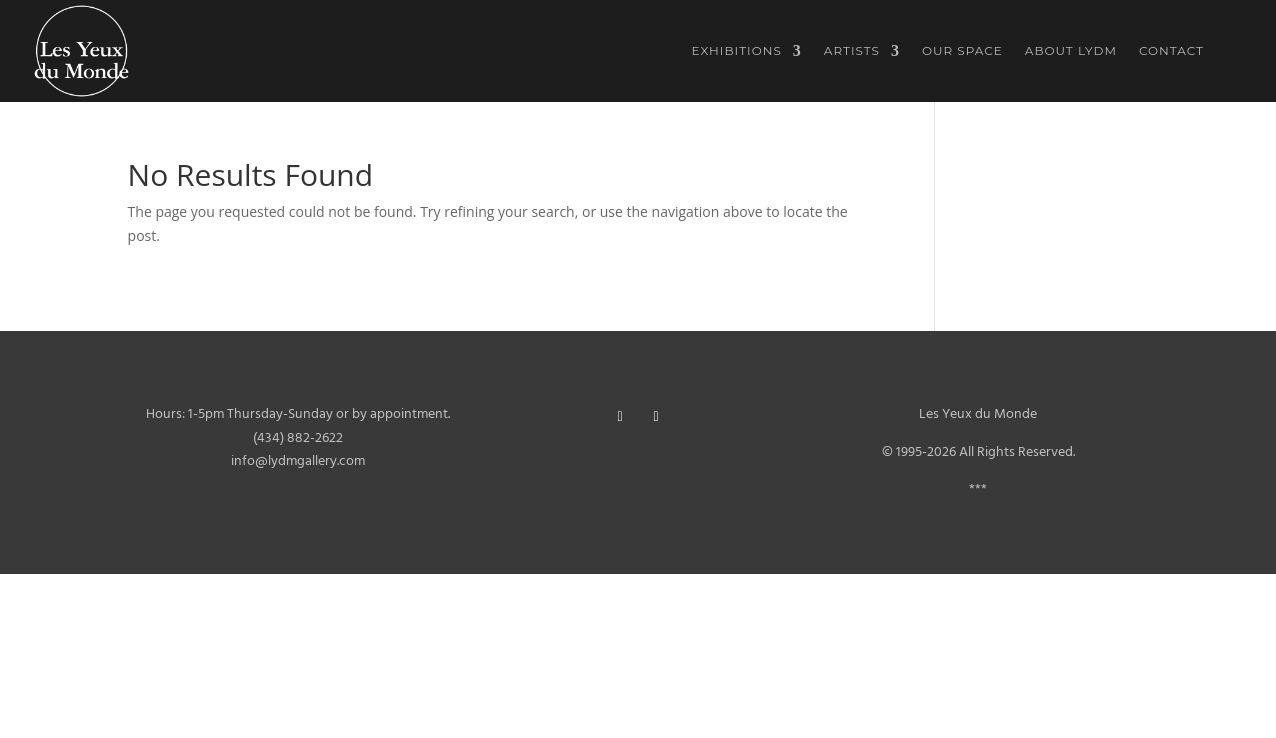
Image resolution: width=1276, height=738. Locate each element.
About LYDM (1071, 51)
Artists (852, 51)
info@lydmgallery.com (298, 461)
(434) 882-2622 (298, 438)
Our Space (962, 51)
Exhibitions (737, 51)
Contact (1171, 51)
